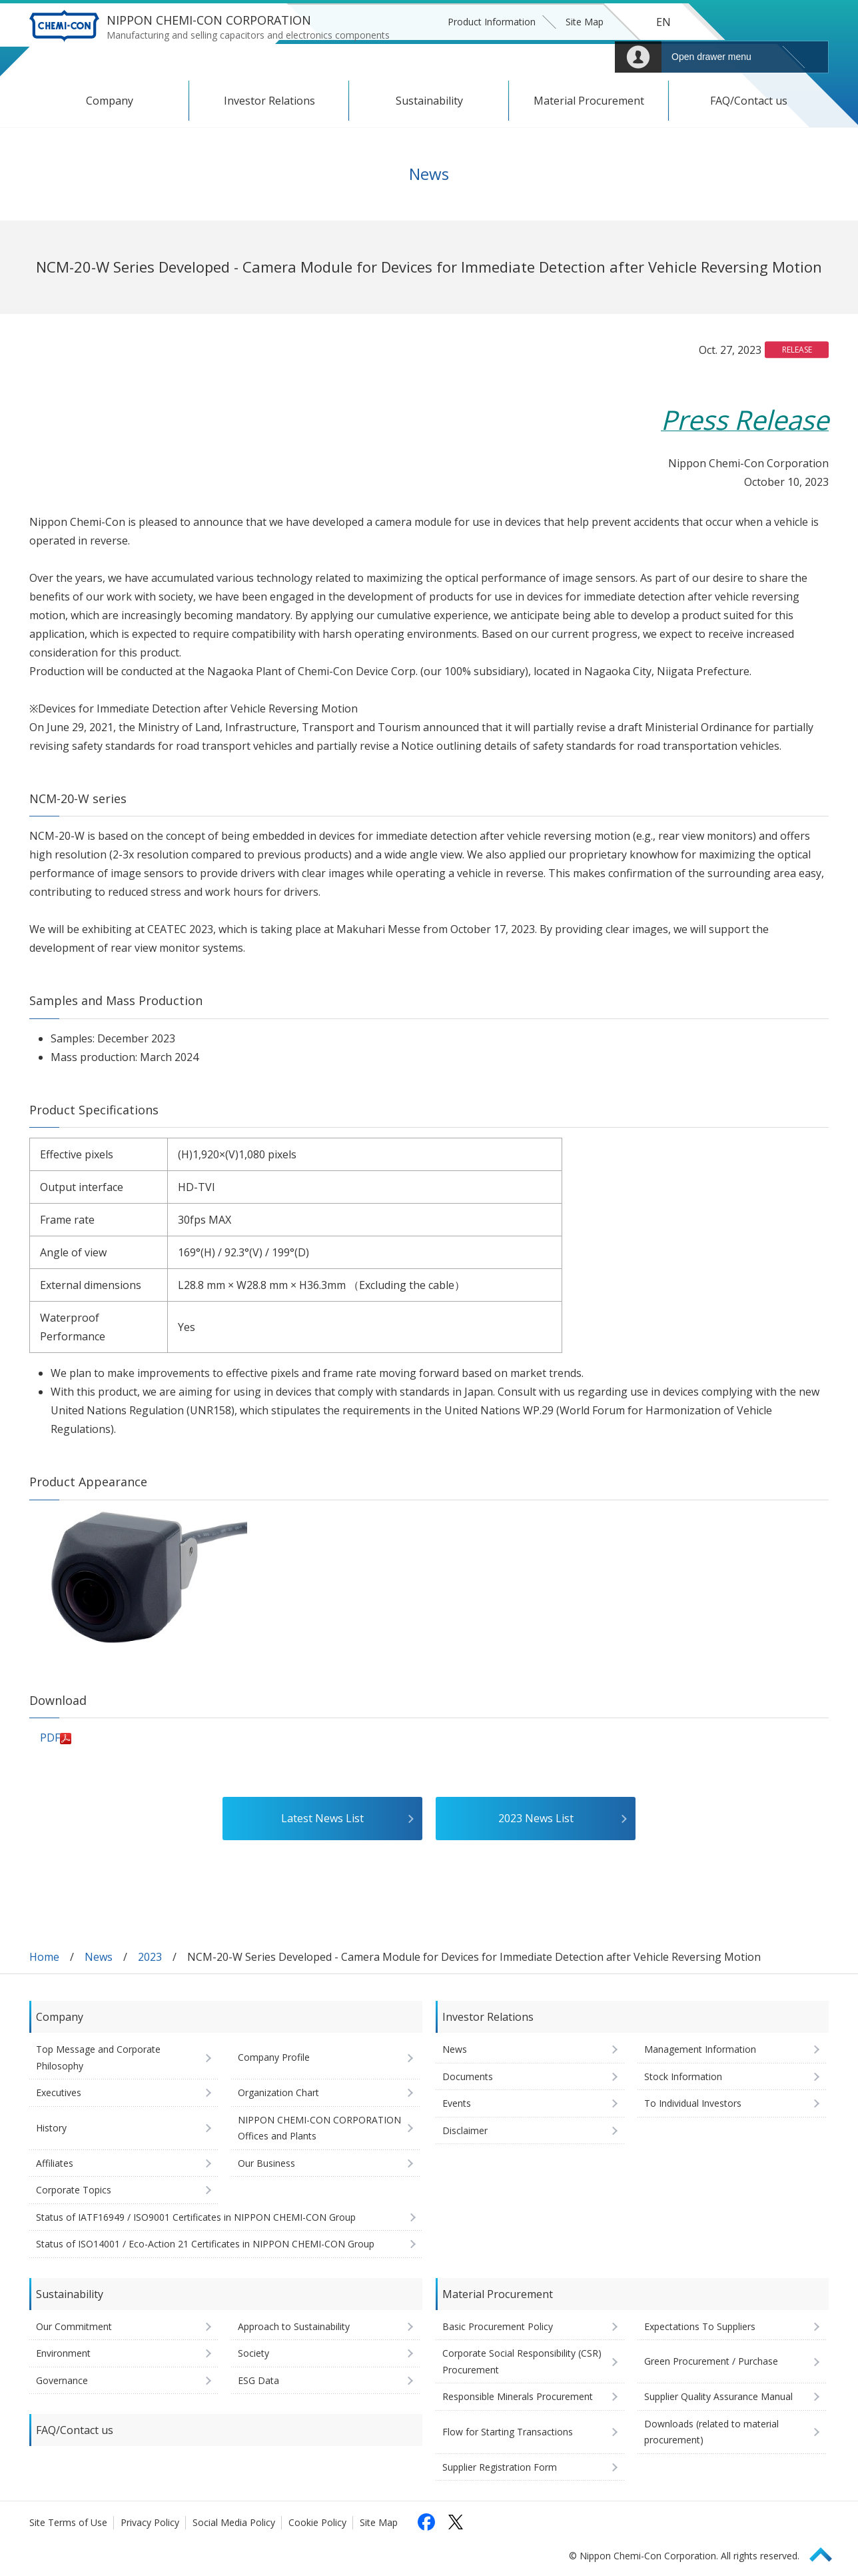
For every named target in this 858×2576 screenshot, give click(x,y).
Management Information (700, 2049)
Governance (62, 2380)
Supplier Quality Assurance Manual (718, 2396)
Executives (58, 2092)
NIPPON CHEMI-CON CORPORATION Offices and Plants (319, 2128)
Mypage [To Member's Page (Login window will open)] (638, 57)
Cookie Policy (317, 2522)
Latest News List (322, 1818)
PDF (55, 1737)
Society (253, 2353)
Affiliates (54, 2163)
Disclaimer (465, 2130)
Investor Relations (269, 100)
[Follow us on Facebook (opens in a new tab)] (426, 2522)
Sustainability (429, 100)
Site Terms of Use (68, 2522)
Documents (467, 2076)
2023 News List (536, 1818)
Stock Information (683, 2076)
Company (109, 100)
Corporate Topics (73, 2189)
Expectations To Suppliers (699, 2326)
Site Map (585, 21)
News (99, 1956)
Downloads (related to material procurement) (711, 2432)
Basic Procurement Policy (497, 2326)
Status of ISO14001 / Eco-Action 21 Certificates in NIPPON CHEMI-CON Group (205, 2243)
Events (456, 2103)
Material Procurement (589, 100)
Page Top (826, 2552)
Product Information (492, 21)
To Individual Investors (692, 2103)
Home (44, 1956)
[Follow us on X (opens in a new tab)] (455, 2522)
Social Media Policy (234, 2522)
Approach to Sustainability (294, 2326)
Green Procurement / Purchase (711, 2361)
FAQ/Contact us (748, 100)
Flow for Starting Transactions (507, 2431)
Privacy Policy (150, 2522)
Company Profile (274, 2057)
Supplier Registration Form (499, 2467)
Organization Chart (278, 2092)
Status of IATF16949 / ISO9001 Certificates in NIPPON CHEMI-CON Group (196, 2217)
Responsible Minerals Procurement (517, 2396)
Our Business (266, 2163)
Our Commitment (74, 2326)
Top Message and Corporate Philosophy (98, 2057)
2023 (150, 1956)
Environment (63, 2353)
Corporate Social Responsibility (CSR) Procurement (522, 2361)
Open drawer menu (711, 56)
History (51, 2127)
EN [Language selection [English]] (663, 22)
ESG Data (258, 2380)
